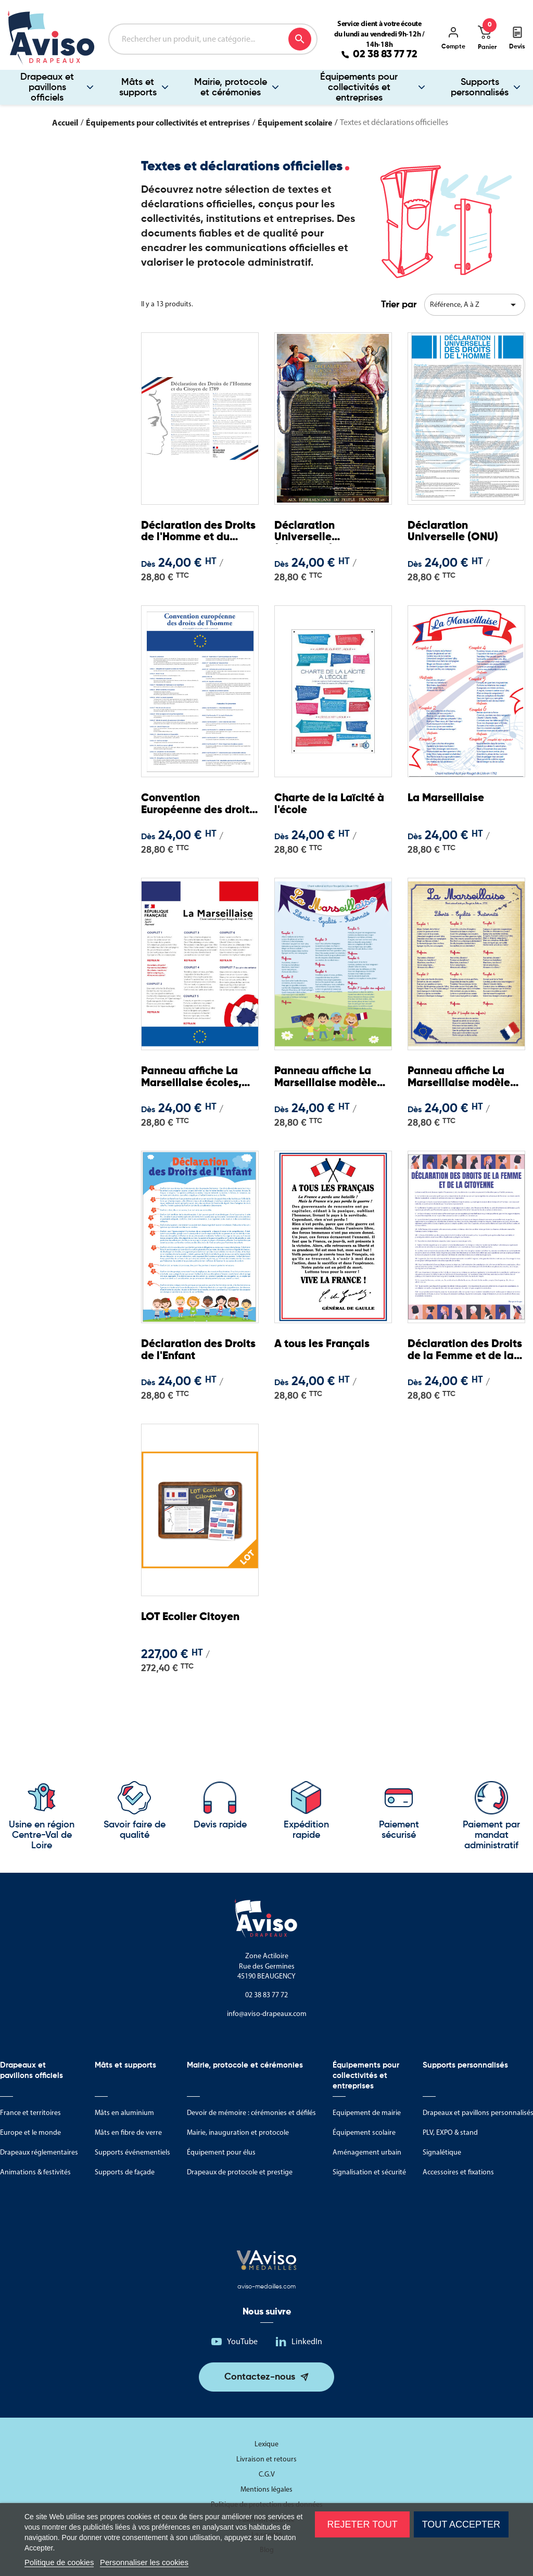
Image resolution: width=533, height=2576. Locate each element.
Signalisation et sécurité (369, 2172)
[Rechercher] (213, 39)
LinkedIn (306, 2341)
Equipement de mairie (367, 2112)
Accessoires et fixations (458, 2172)
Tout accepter (461, 2524)
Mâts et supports (138, 87)
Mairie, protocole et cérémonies (230, 87)
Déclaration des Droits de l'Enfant (187, 1351)
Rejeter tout (362, 2524)
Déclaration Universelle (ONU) (454, 533)
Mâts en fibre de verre (128, 2132)
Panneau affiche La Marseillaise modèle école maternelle (328, 1078)
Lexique (266, 2444)
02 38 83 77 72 (385, 54)
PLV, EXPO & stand (450, 2132)
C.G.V (267, 2474)
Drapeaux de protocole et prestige (240, 2172)
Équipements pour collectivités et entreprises (359, 87)
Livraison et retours (266, 2459)
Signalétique (442, 2152)
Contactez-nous (259, 2377)
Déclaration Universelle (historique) (306, 533)
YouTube (242, 2341)
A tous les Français (324, 1345)
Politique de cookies (59, 2562)
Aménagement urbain (367, 2152)
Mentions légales (266, 2489)
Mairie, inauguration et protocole (238, 2132)
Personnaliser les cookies (144, 2562)
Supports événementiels (132, 2152)
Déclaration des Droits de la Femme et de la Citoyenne (466, 1351)
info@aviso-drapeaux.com (267, 2013)
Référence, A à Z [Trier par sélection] (474, 304)
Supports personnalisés (480, 87)
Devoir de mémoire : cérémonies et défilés (251, 2112)
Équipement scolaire (364, 2132)
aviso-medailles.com (266, 2287)
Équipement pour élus (221, 2152)
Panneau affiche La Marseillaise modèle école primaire (461, 1078)
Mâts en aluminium (124, 2112)
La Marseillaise (448, 799)
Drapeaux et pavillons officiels (47, 87)
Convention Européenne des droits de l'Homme (189, 805)
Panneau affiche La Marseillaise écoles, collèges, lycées (194, 1078)
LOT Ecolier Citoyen (193, 1618)
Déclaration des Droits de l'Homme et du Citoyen (197, 533)
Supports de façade (125, 2172)
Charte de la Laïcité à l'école (332, 805)
